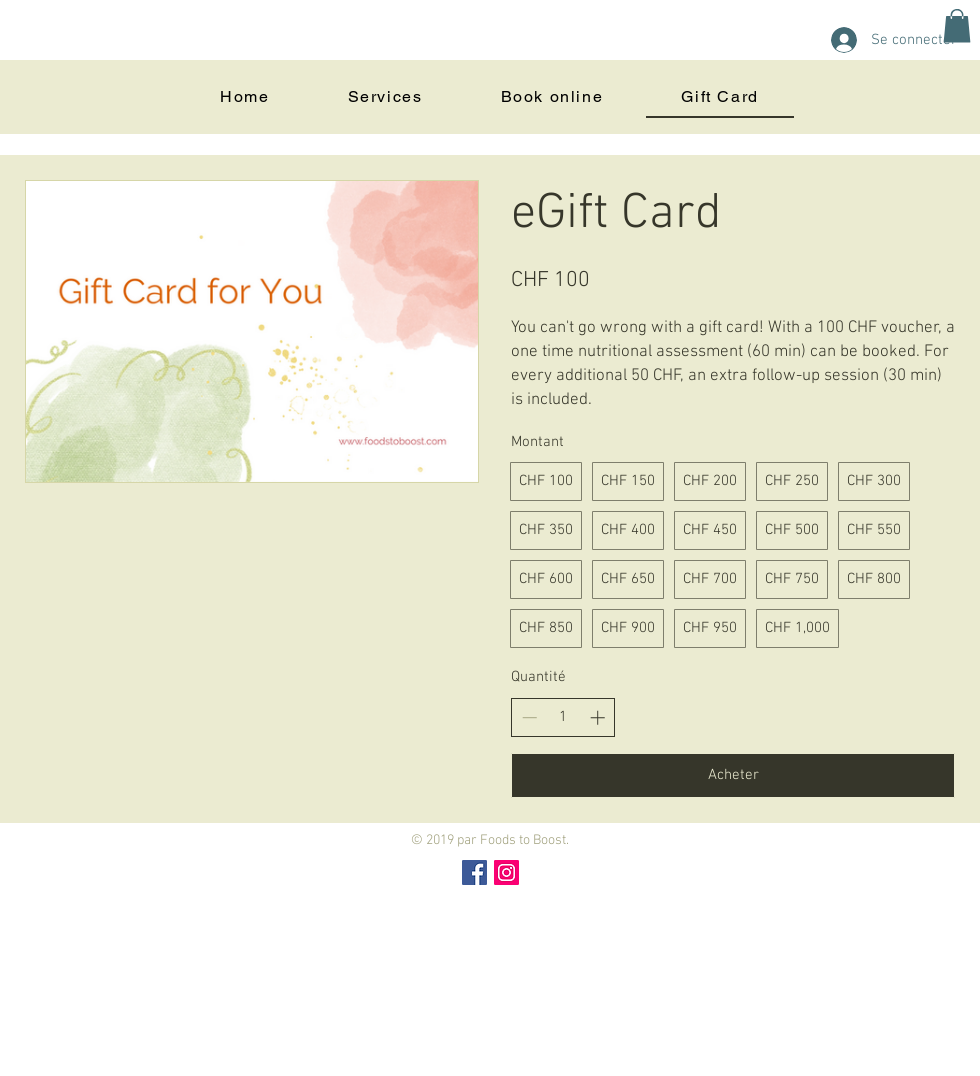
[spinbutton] (563, 717)
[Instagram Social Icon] (506, 872)
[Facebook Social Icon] (474, 872)
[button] (957, 25)
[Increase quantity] (597, 717)
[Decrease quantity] (529, 717)
